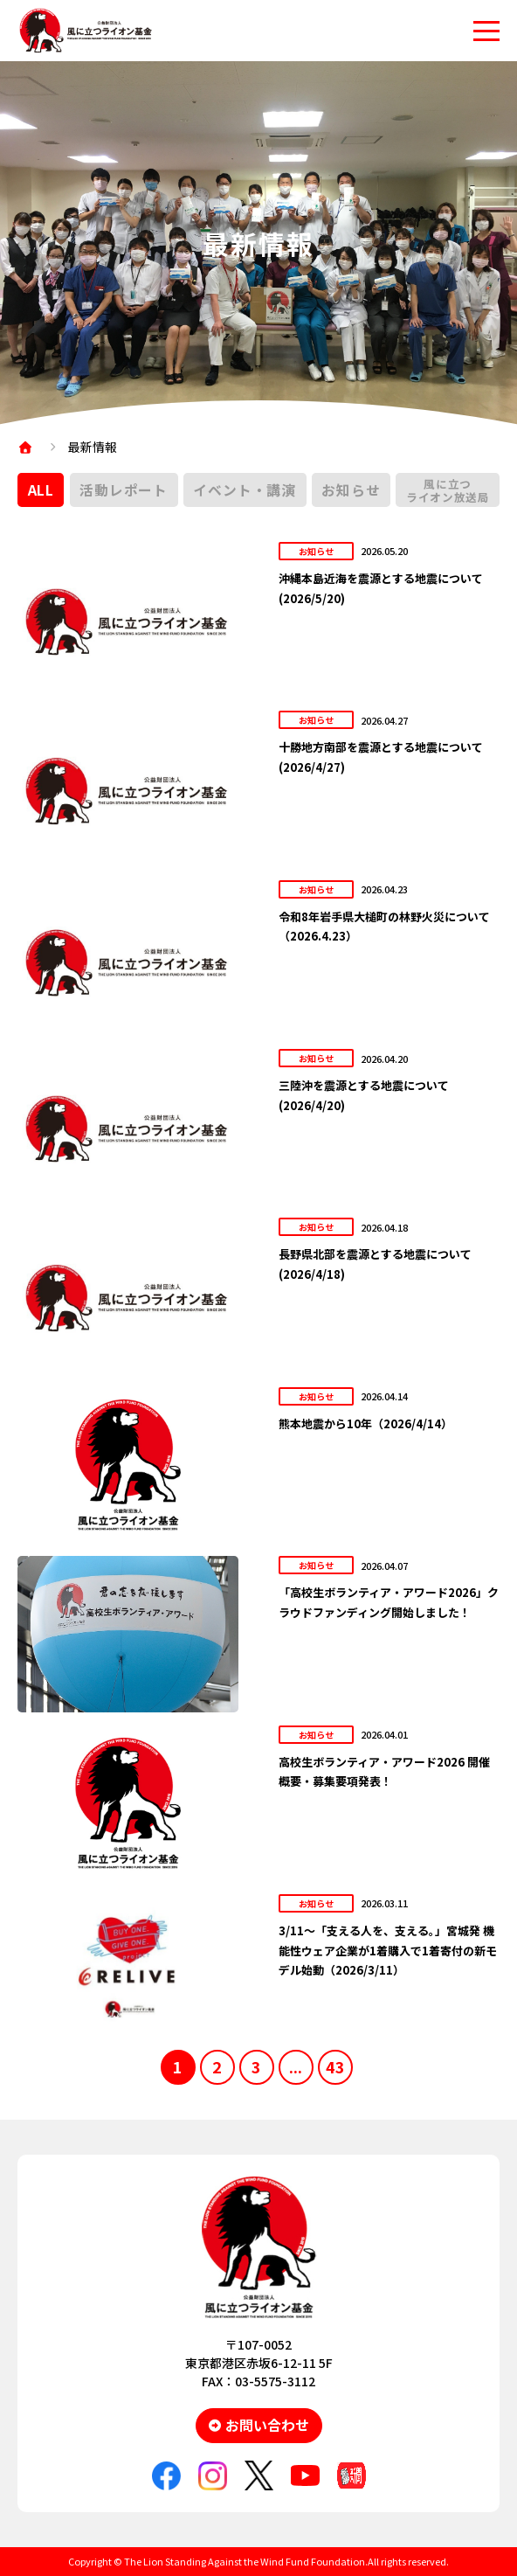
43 (335, 2066)
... (295, 2066)
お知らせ (350, 490)
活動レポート (123, 490)
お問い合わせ (267, 2424)
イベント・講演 (244, 490)
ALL (41, 490)
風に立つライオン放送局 (447, 490)
